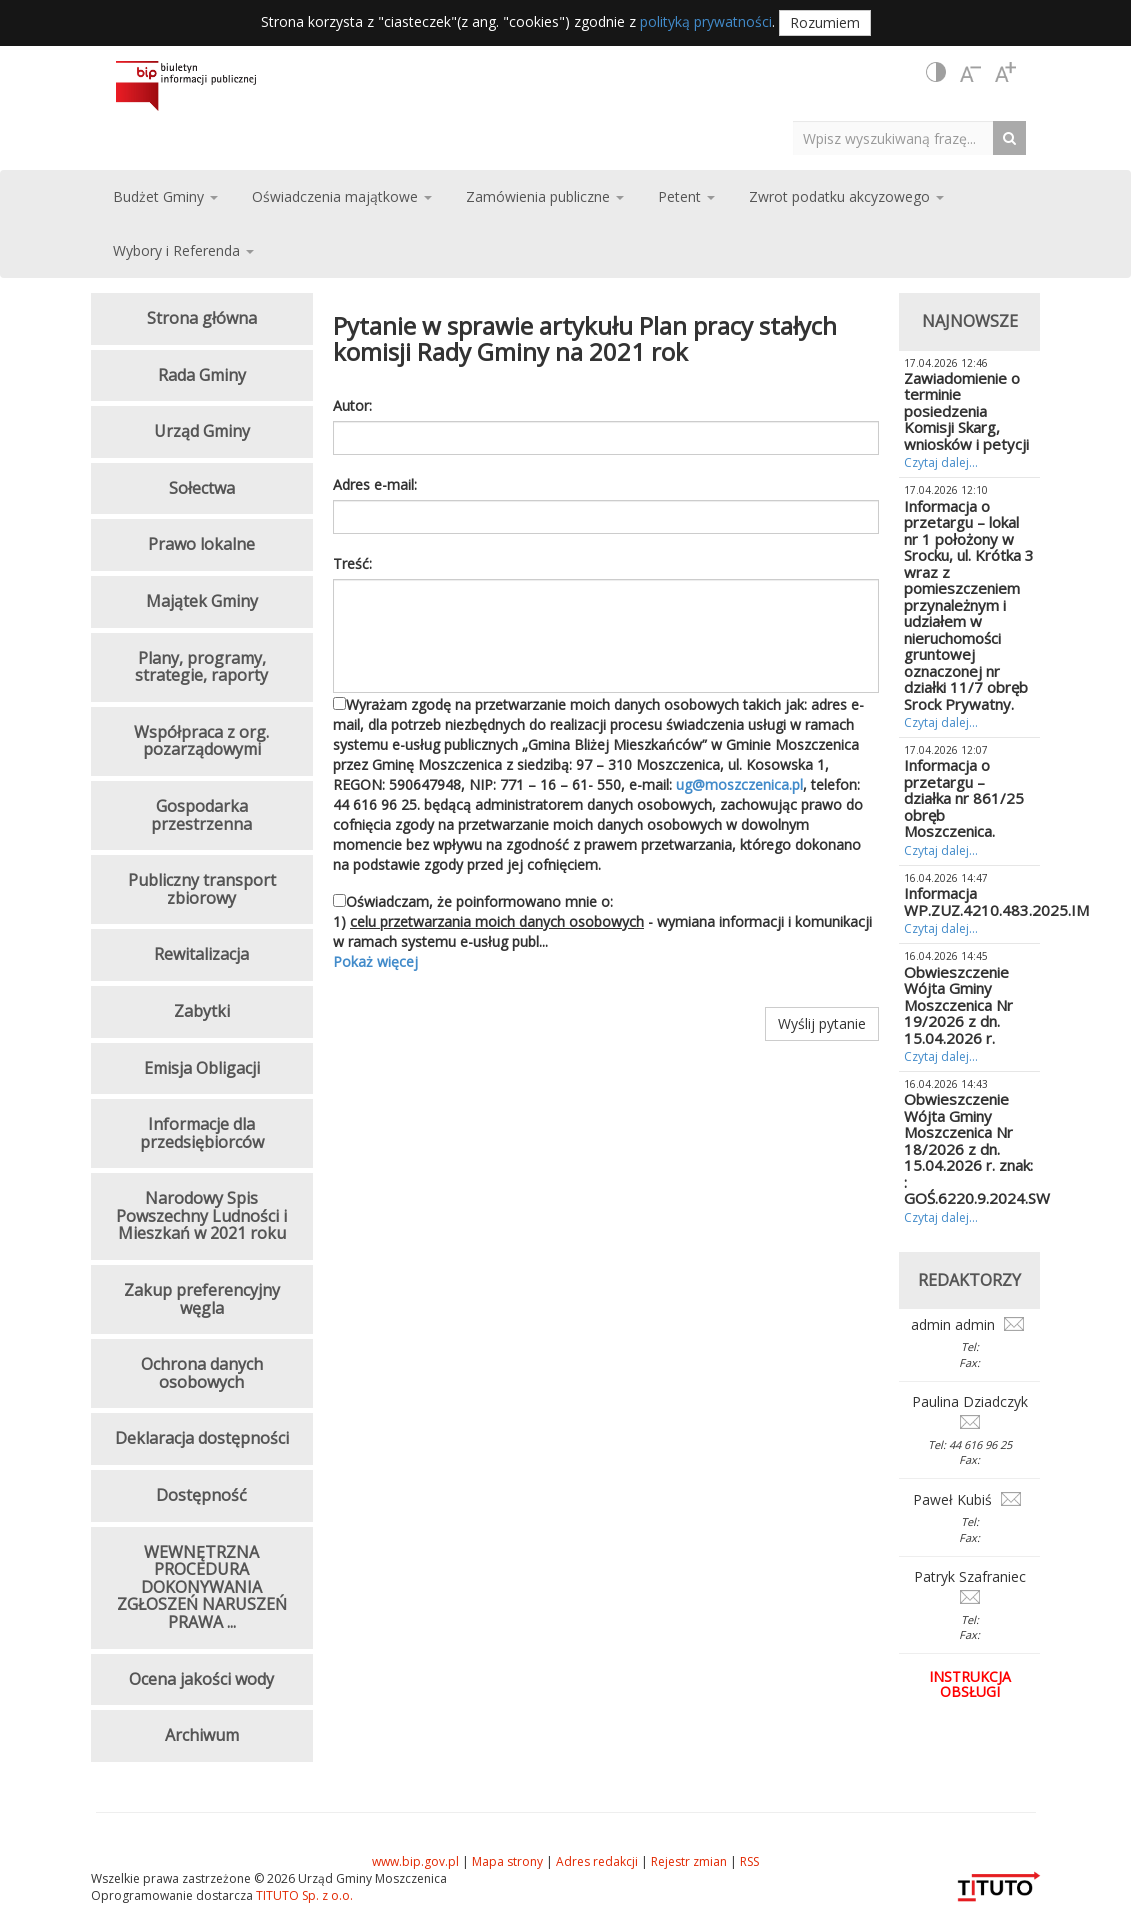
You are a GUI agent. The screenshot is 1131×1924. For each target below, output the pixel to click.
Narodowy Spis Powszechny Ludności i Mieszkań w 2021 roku (201, 1215)
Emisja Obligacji (202, 1068)
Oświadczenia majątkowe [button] (342, 196)
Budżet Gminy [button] (165, 196)
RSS (749, 1861)
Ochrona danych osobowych (202, 1373)
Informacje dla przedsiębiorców (202, 1133)
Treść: (352, 563)
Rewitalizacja (201, 954)
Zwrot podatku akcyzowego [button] (846, 196)
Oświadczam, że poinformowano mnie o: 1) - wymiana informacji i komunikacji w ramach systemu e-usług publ (606, 932)
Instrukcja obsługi (970, 1684)
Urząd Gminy (202, 431)
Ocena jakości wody (201, 1679)
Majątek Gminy (202, 601)
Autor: (352, 405)
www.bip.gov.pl (415, 1861)
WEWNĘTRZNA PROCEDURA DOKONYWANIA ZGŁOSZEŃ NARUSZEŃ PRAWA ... (202, 1587)
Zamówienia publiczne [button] (545, 196)
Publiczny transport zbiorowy (202, 889)
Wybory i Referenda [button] (183, 250)
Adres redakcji (597, 1861)
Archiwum (202, 1735)
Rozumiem (825, 22)
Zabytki (202, 1011)
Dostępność (201, 1495)
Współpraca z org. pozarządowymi (201, 741)
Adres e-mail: (375, 484)
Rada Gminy (202, 375)
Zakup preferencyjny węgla (202, 1299)
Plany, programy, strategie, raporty (201, 667)
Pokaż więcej (375, 961)
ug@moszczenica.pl (739, 784)
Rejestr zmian (689, 1861)
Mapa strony (507, 1861)
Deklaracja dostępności (202, 1438)
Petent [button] (686, 196)
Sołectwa (202, 488)
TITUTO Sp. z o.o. (303, 1895)
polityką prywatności (706, 21)
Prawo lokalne (201, 544)
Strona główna (202, 318)
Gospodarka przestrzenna (201, 815)
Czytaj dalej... (941, 462)
